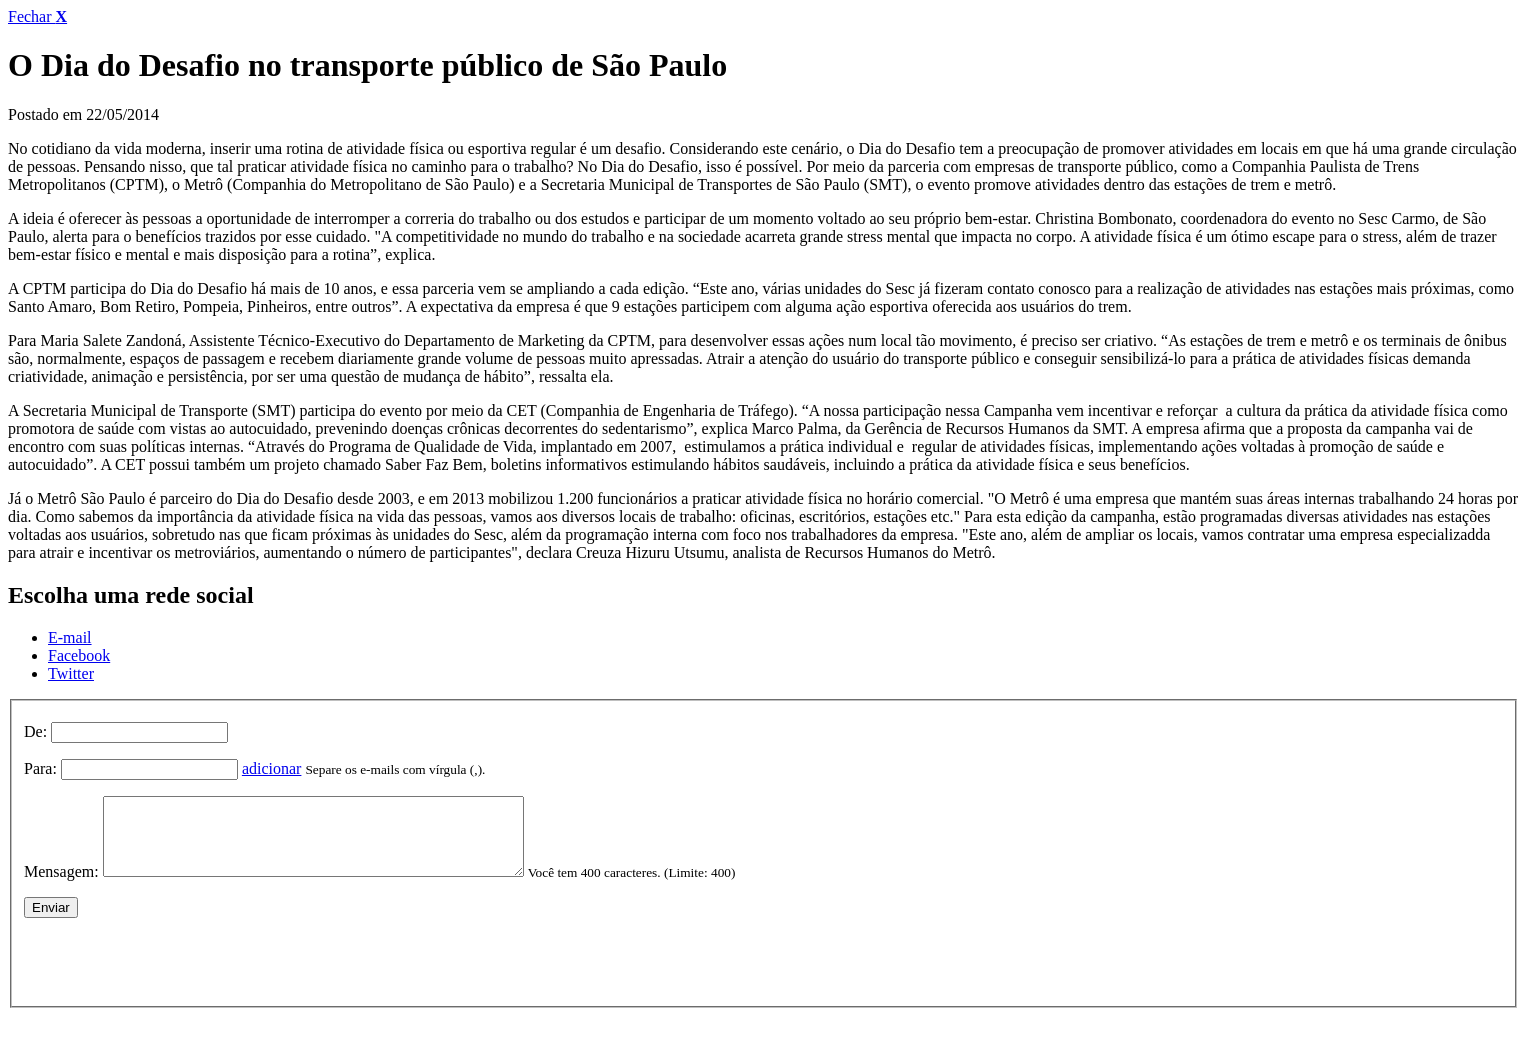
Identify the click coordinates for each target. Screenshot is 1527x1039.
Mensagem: (61, 886)
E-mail (70, 637)
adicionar (272, 768)
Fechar (37, 16)
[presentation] (176, 972)
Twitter (71, 673)
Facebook (79, 655)
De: (35, 731)
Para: (40, 768)
